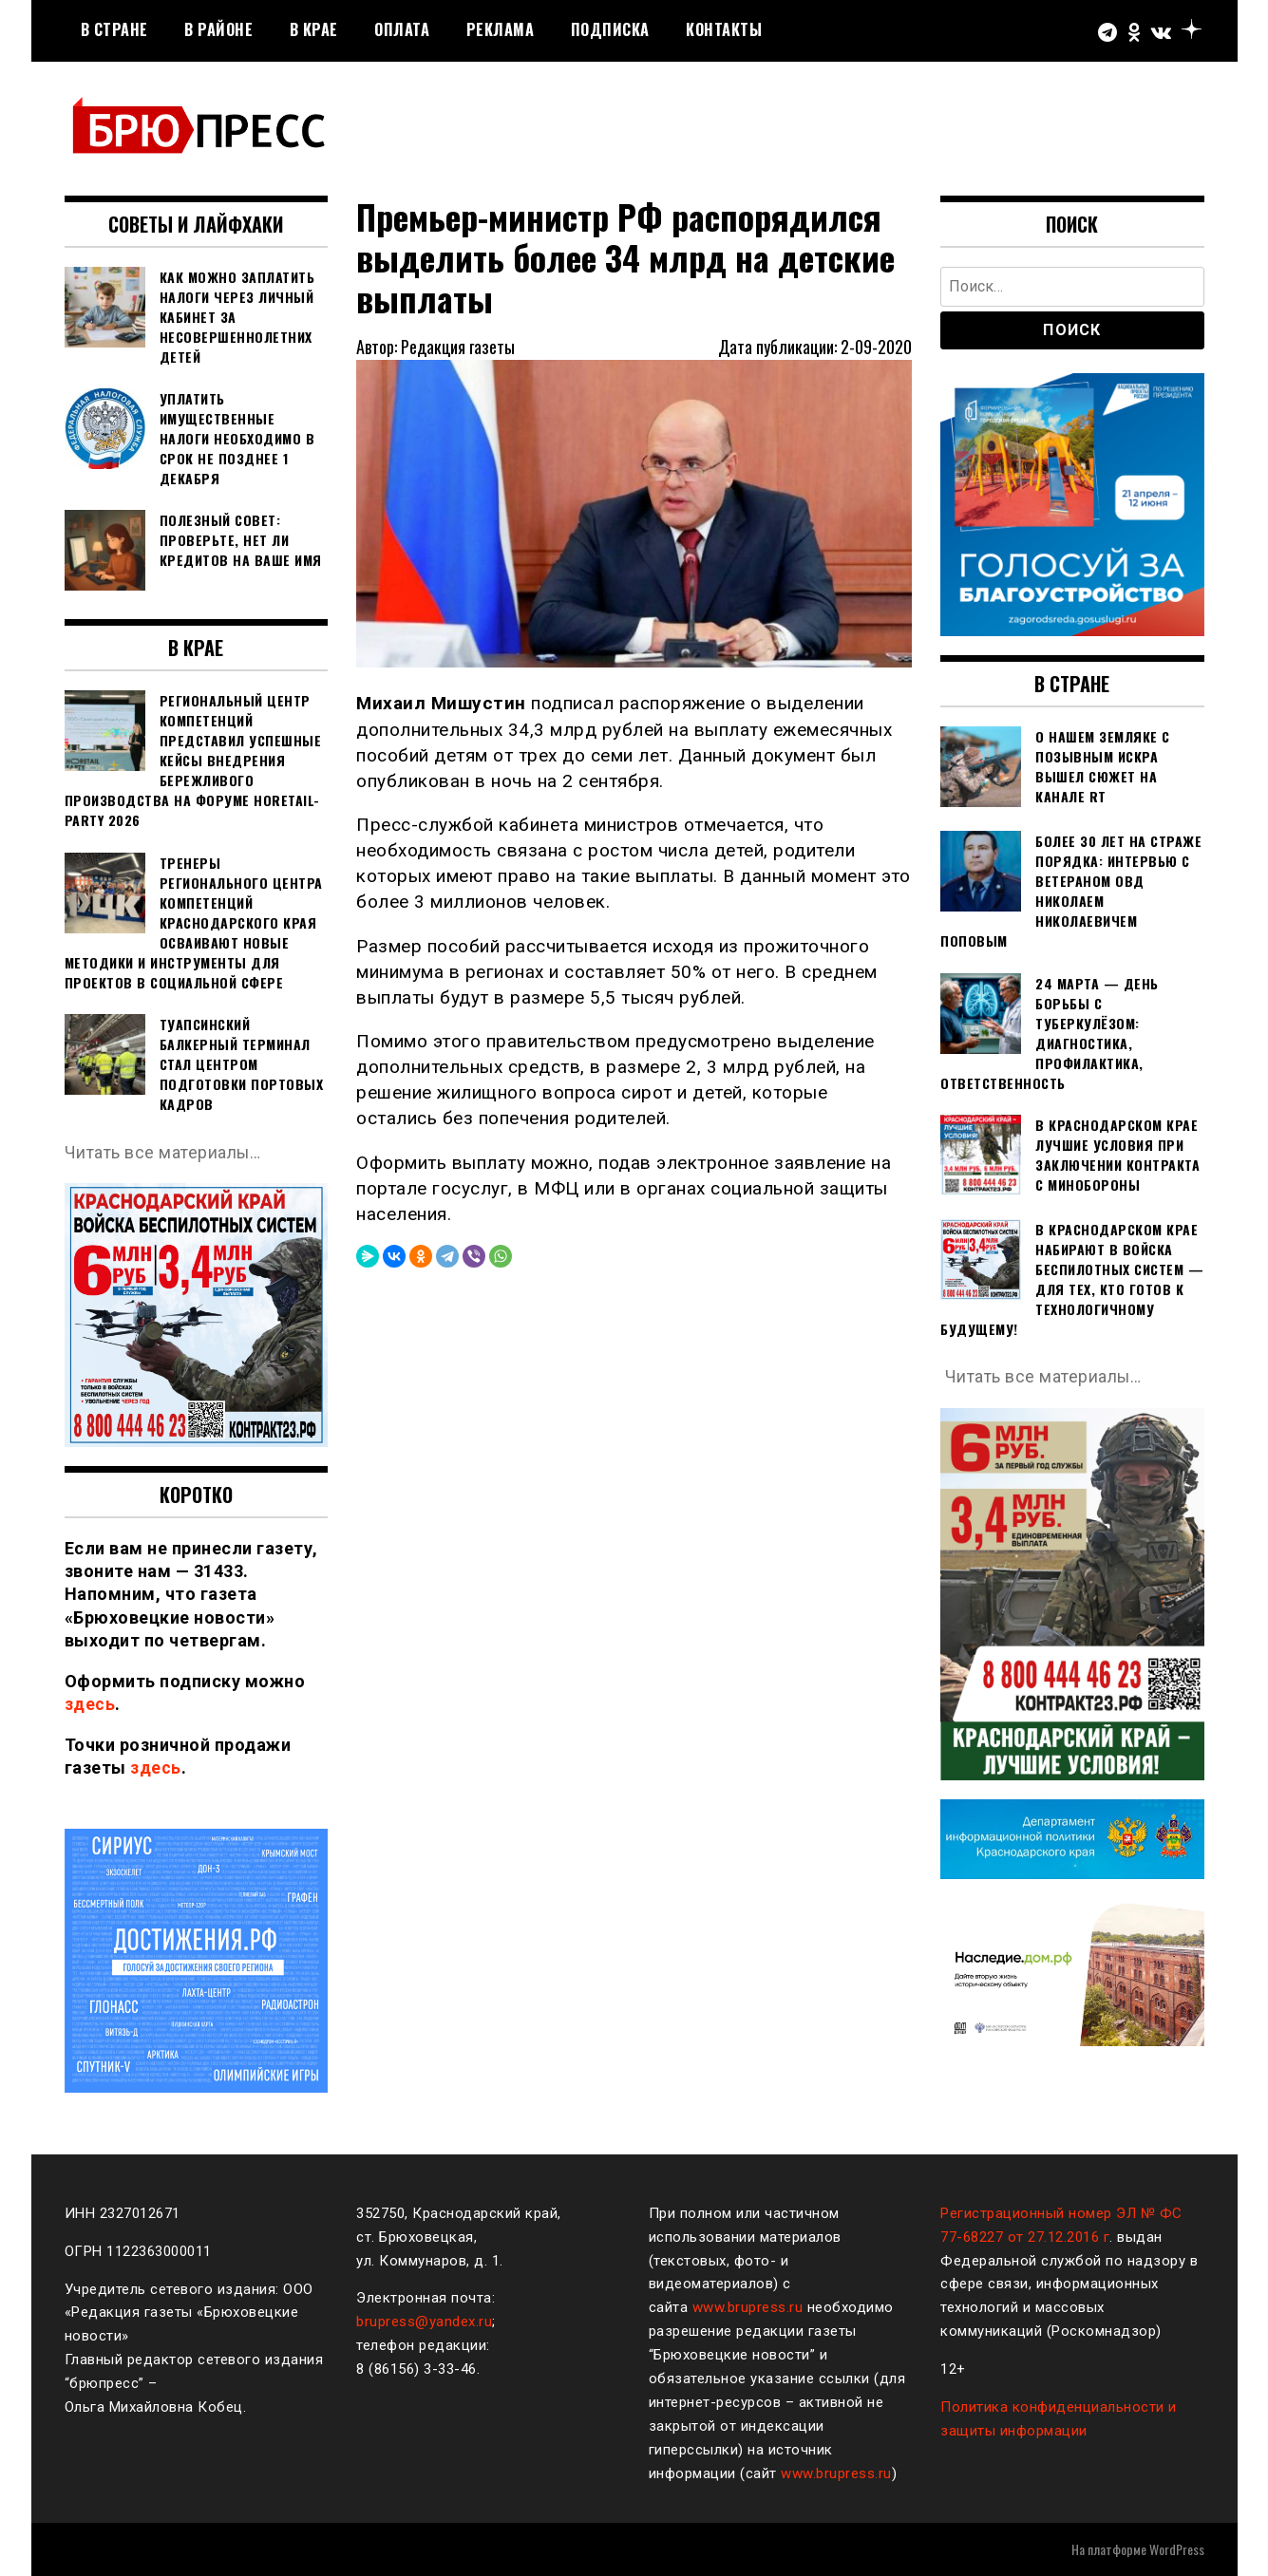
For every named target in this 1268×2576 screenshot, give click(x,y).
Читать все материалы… (164, 1152)
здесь (90, 1704)
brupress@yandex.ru (424, 2321)
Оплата (401, 29)
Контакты (724, 29)
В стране (114, 29)
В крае (314, 29)
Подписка (610, 29)
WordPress (1176, 2549)
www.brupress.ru (748, 2307)
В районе (218, 29)
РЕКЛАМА (500, 29)
